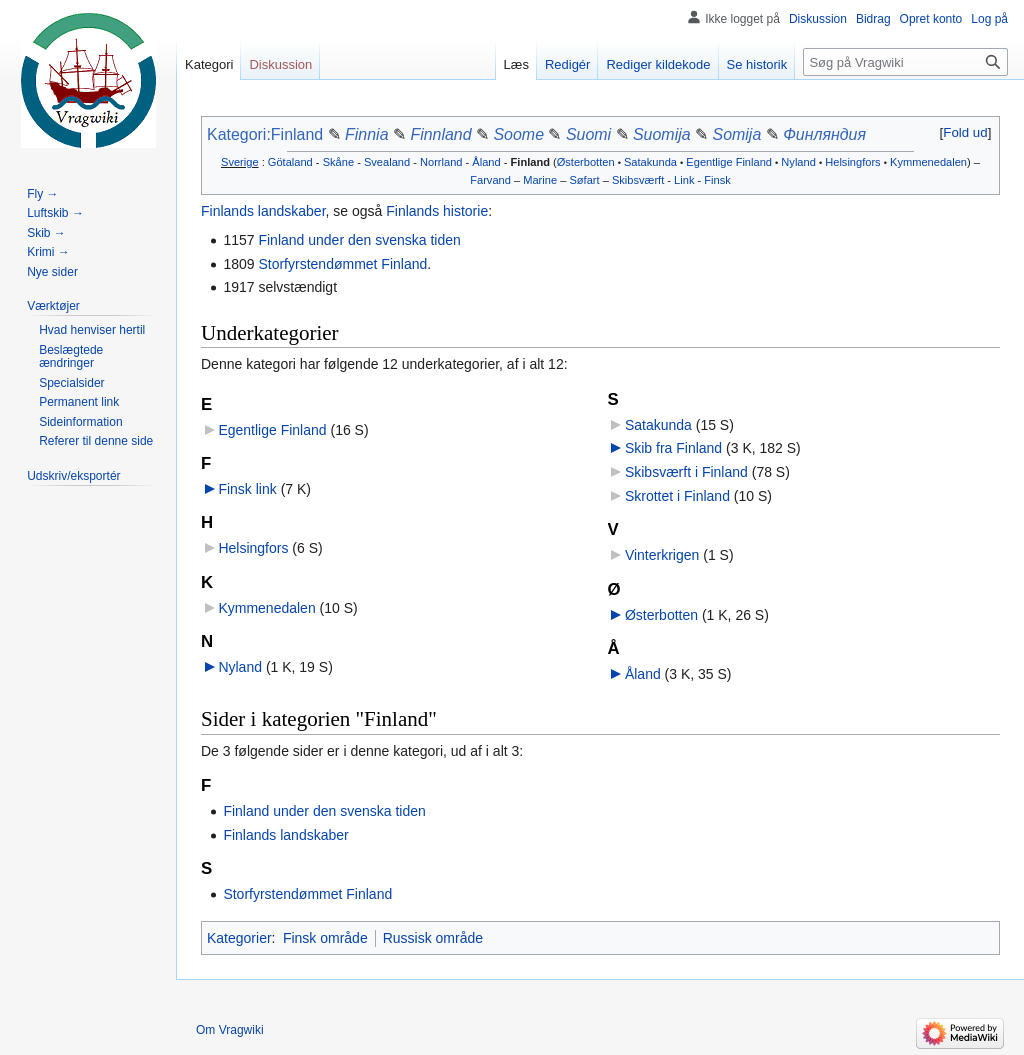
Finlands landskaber (263, 211)
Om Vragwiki (230, 1030)
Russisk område (433, 938)
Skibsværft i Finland (686, 472)
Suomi (588, 134)
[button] (965, 132)
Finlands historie (437, 211)
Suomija (662, 134)
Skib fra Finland (673, 448)
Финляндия (824, 134)
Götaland (290, 162)
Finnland (440, 134)
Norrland (441, 162)
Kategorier (239, 938)
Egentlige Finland (729, 162)
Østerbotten (586, 162)
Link (684, 180)
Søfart (584, 180)
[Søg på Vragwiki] (905, 62)
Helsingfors (852, 162)
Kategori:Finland (265, 134)
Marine (540, 180)
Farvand (490, 180)
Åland (486, 162)
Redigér (568, 64)
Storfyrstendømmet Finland (342, 264)
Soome (518, 134)
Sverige (240, 162)
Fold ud (965, 132)
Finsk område (325, 938)
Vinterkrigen (662, 555)
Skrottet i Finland (677, 496)
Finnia (366, 134)
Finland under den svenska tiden (359, 240)
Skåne (338, 162)
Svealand (387, 162)
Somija (737, 134)
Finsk (717, 180)
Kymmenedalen (928, 162)
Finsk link (247, 489)
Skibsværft (638, 180)
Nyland (798, 162)
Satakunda (650, 162)
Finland (530, 162)
